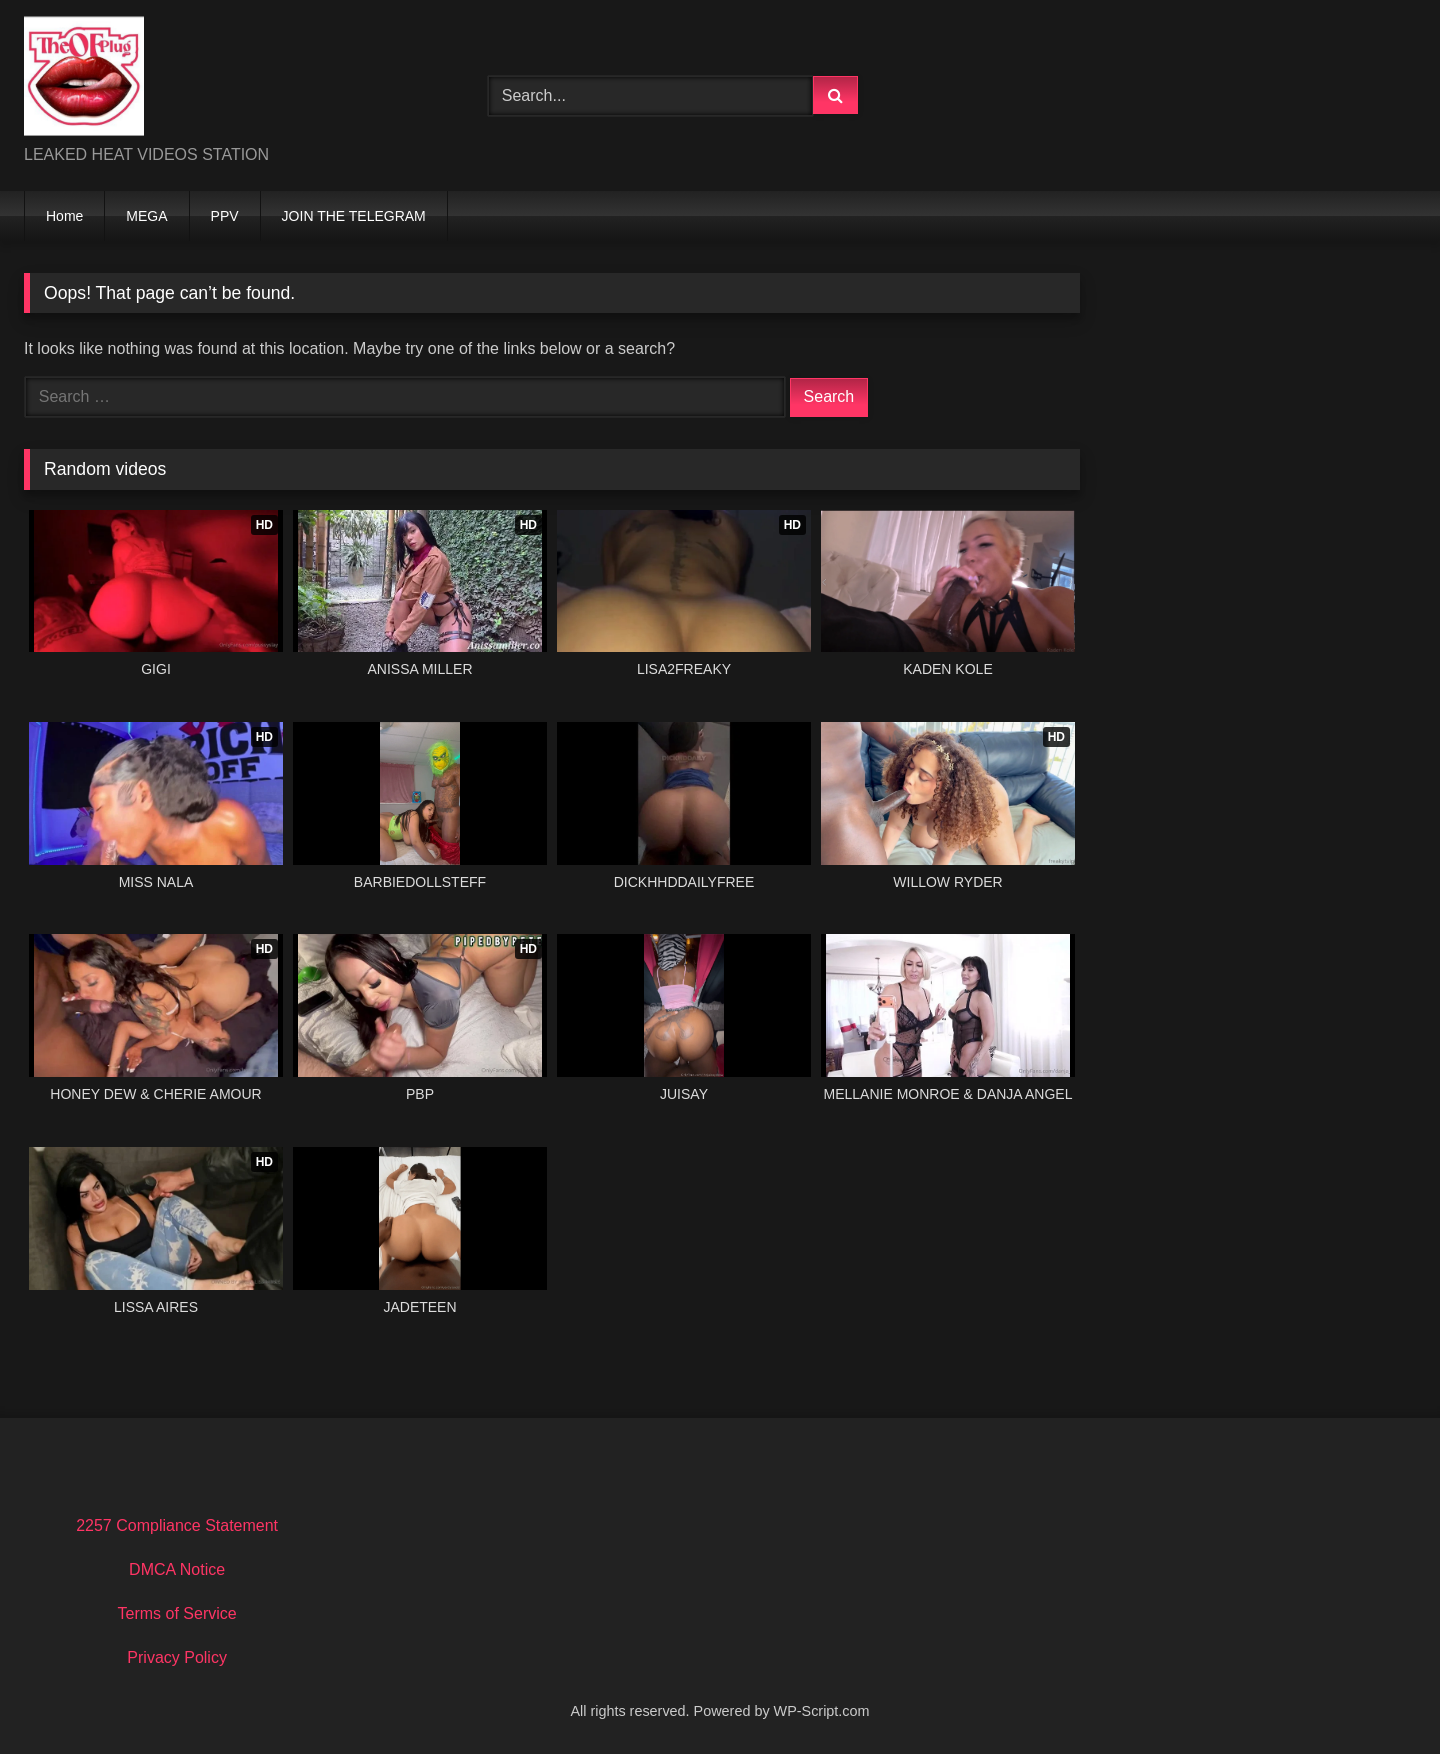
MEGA (146, 216)
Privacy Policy (177, 1657)
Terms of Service (177, 1613)
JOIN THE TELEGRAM (354, 216)
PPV (225, 216)
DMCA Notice (177, 1569)
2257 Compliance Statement (177, 1525)
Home (64, 216)
